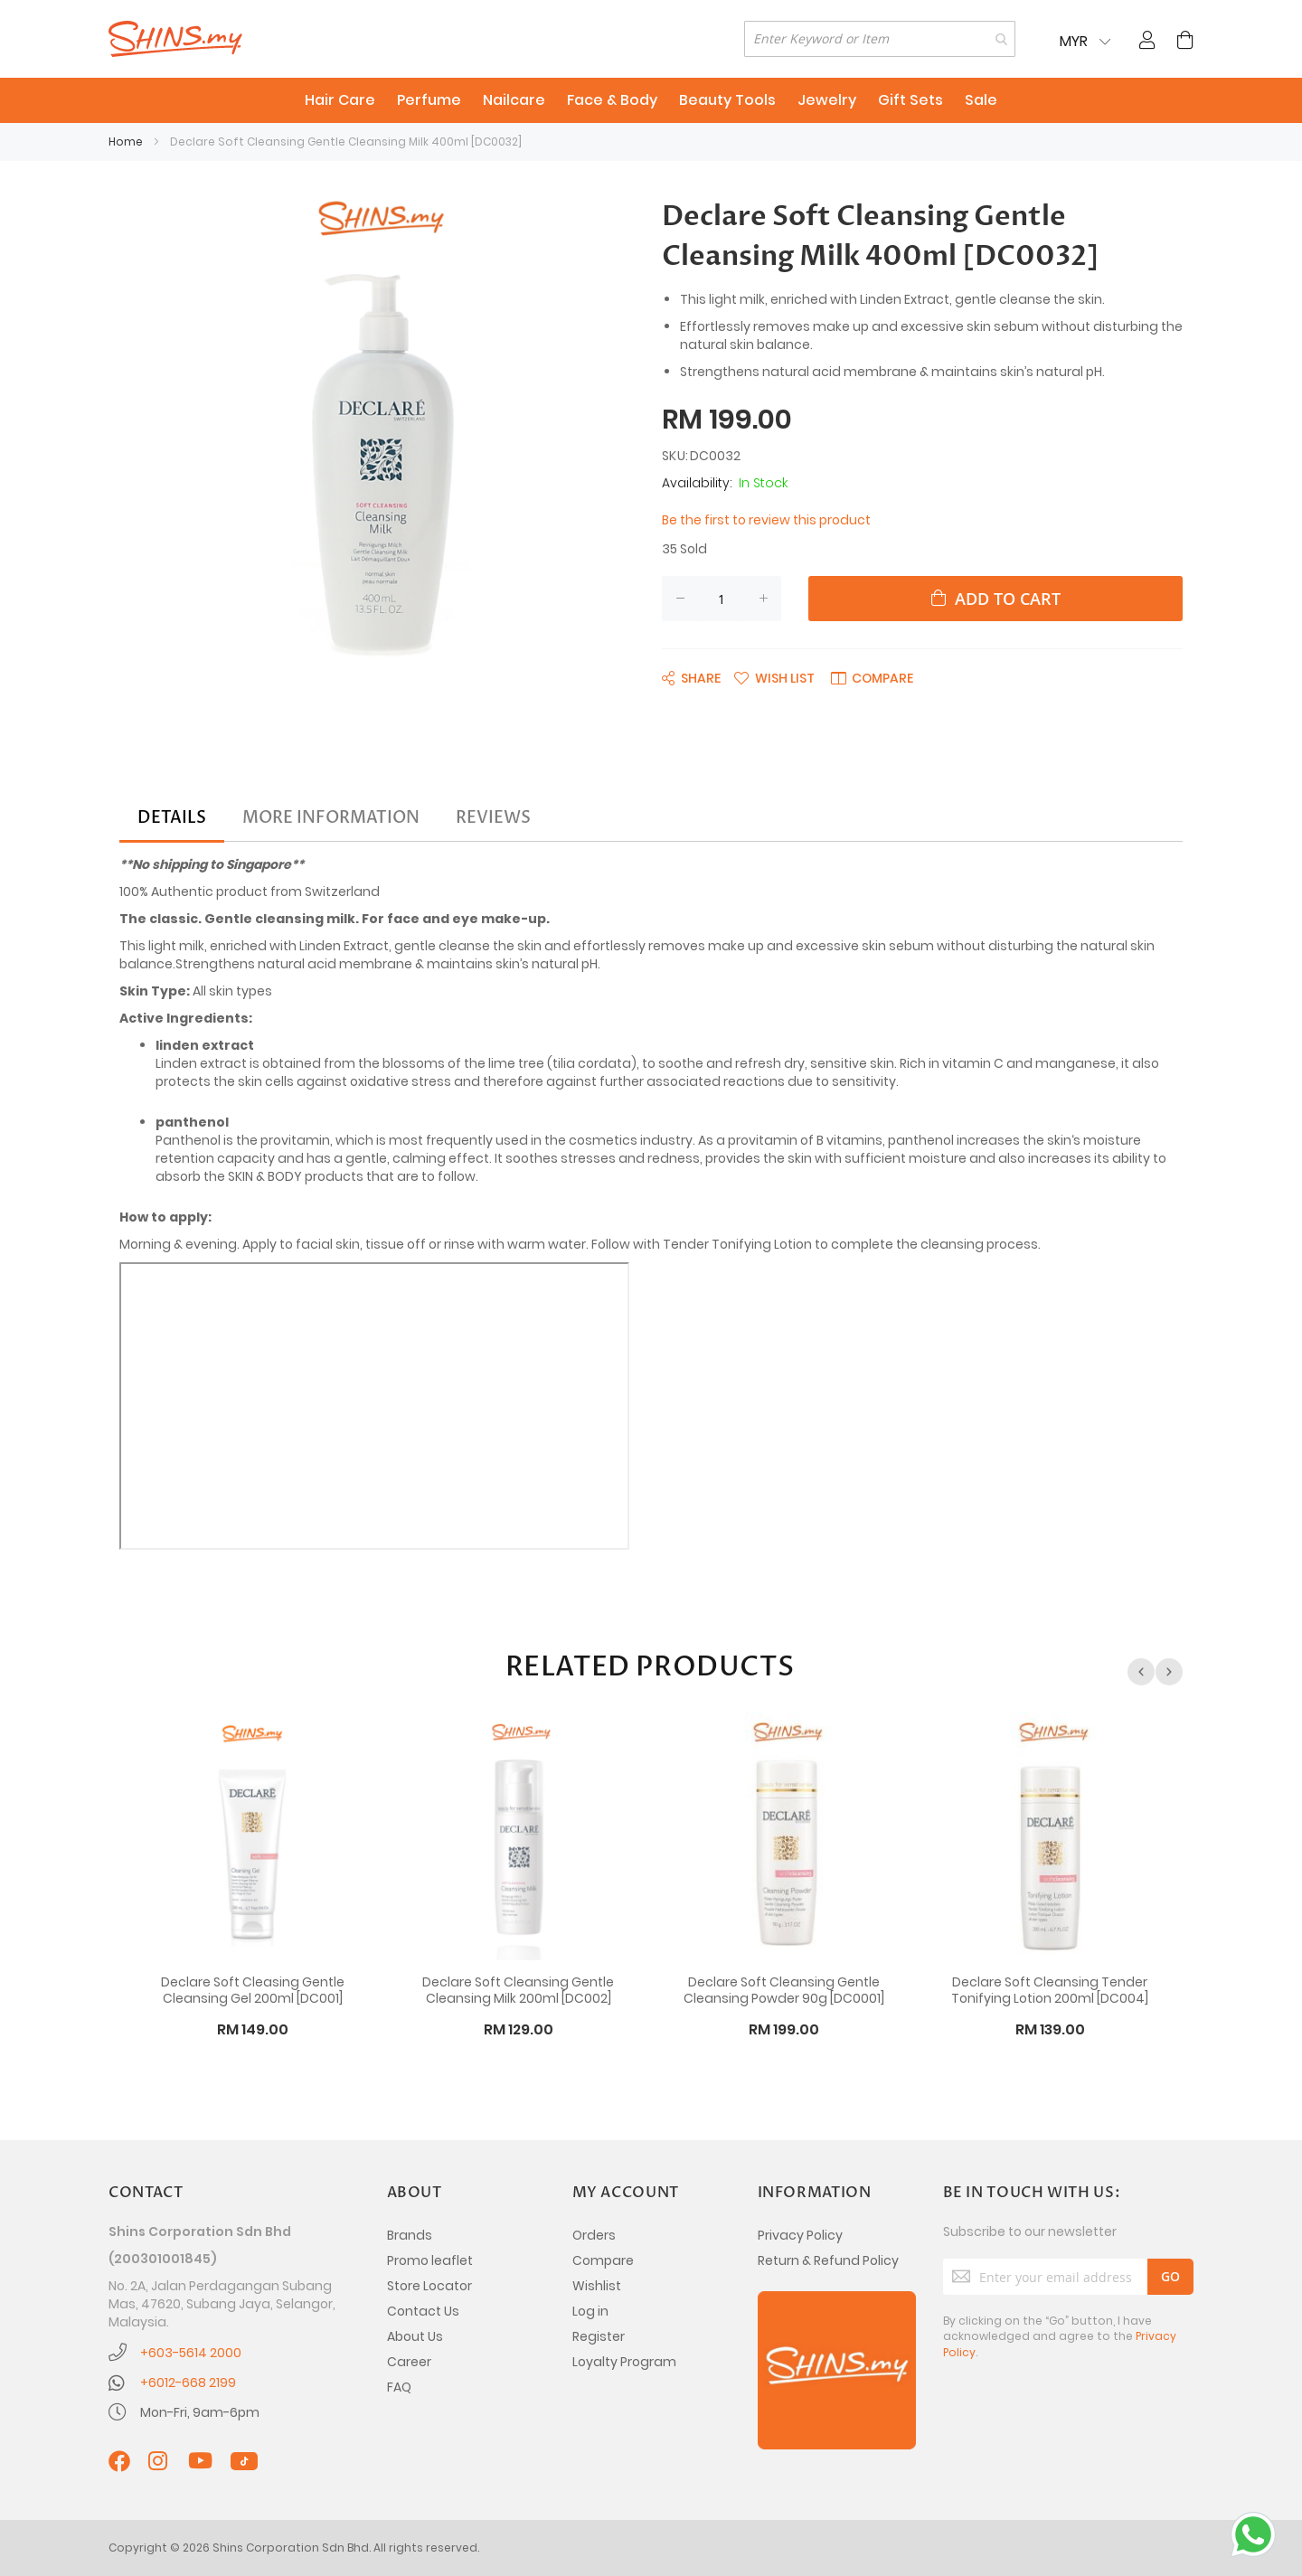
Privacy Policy (800, 2235)
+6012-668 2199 (188, 2382)
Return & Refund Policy (828, 2260)
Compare (603, 2260)
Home (125, 141)
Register (598, 2336)
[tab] (171, 818)
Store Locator (429, 2286)
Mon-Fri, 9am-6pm (199, 2412)
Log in (590, 2311)
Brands (409, 2235)
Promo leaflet (430, 2260)
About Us (415, 2336)
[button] (774, 677)
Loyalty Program (624, 2362)
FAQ (399, 2387)
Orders (594, 2235)
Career (409, 2362)
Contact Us (423, 2311)
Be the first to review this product (766, 520)
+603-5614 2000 (190, 2353)
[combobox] (879, 39)
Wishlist (596, 2286)
